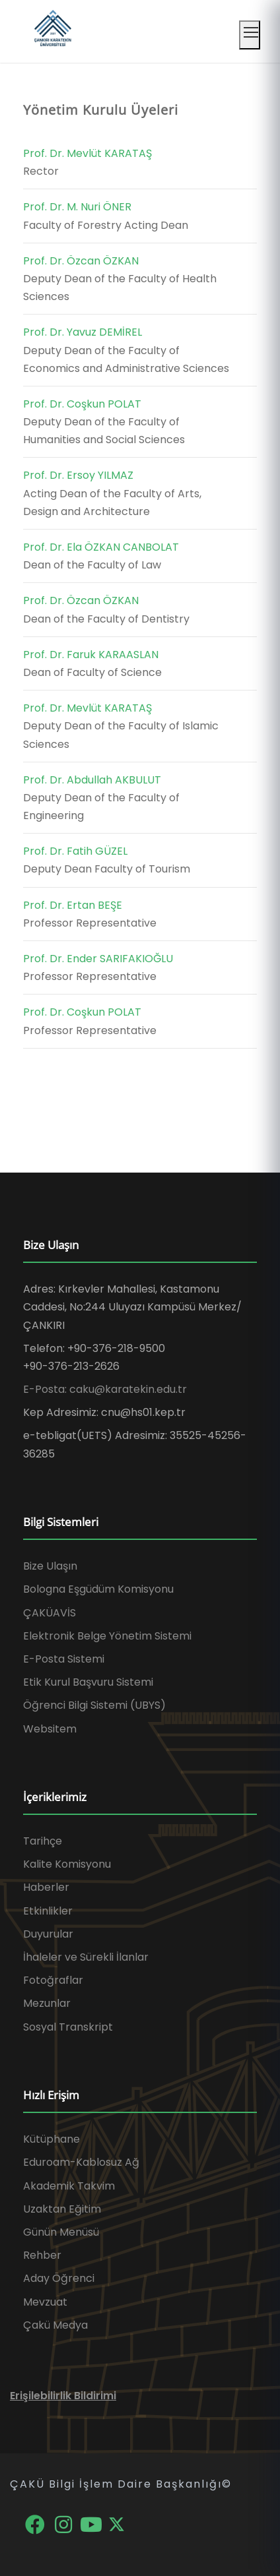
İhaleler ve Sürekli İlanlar (86, 1957)
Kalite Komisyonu (67, 1864)
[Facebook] (36, 2523)
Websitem (50, 1728)
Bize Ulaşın (50, 1566)
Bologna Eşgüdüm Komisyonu (98, 1589)
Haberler (46, 1887)
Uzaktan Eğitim (62, 2209)
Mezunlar (47, 2003)
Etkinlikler (48, 1910)
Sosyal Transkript (68, 2027)
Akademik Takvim (69, 2185)
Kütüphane (51, 2139)
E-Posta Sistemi (63, 1659)
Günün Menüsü (61, 2232)
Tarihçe (42, 1841)
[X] (116, 2523)
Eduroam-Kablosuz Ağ (81, 2162)
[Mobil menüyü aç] (249, 34)
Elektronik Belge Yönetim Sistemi (107, 1635)
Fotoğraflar (53, 1980)
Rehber (42, 2255)
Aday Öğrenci (58, 2278)
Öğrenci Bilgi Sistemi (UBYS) (94, 1705)
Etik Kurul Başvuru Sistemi (88, 1682)
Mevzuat (45, 2302)
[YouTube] (93, 2523)
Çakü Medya (55, 2325)
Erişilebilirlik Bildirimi (63, 2395)
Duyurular (48, 1934)
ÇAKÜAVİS (49, 1612)
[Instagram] (64, 2523)
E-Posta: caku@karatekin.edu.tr (105, 1389)
